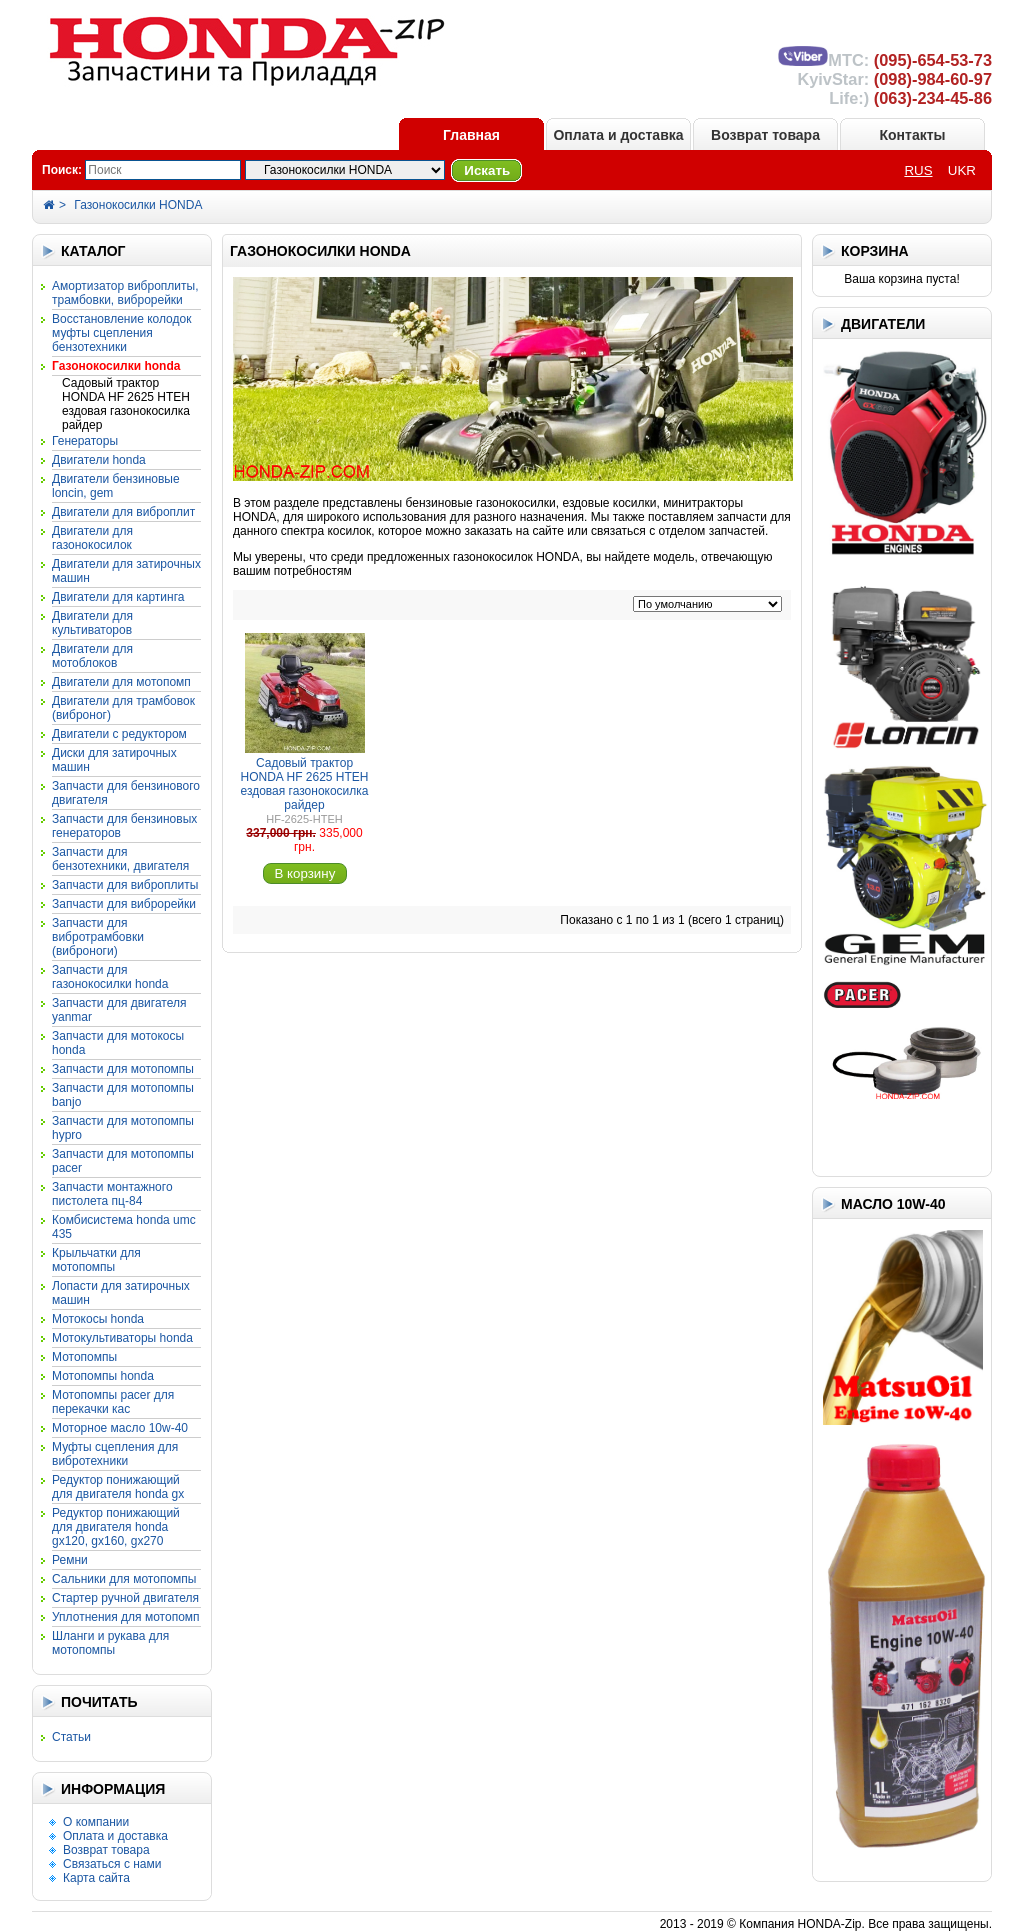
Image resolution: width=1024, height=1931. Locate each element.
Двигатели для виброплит (123, 512)
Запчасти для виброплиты (125, 885)
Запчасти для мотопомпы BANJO (123, 1095)
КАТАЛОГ (93, 251)
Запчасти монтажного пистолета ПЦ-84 (112, 1194)
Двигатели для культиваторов (92, 623)
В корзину (305, 873)
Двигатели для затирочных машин (126, 571)
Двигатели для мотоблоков (92, 656)
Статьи (71, 1737)
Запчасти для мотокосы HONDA (118, 1043)
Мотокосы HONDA (98, 1319)
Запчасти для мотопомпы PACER (123, 1161)
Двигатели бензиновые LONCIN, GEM (116, 486)
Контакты (912, 135)
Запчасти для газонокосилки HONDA (110, 977)
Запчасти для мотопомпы (123, 1069)
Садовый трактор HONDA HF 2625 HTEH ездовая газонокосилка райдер (126, 404)
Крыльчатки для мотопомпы (96, 1260)
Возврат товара (765, 135)
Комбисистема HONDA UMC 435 (124, 1227)
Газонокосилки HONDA (138, 205)
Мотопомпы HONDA (103, 1376)
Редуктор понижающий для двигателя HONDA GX (118, 1487)
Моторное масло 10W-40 (120, 1428)
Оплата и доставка (618, 135)
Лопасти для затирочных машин (121, 1293)
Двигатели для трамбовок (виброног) (123, 708)
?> (345, 170)
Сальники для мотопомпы (124, 1579)
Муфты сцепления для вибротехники (115, 1454)
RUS (918, 170)
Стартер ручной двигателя (125, 1598)
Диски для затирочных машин (114, 760)
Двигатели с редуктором (119, 734)
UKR (962, 170)
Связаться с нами (112, 1864)
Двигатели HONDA (99, 460)
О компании (96, 1822)
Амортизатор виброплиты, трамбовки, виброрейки (125, 293)
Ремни (70, 1560)
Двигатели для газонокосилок (92, 538)
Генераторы (85, 441)
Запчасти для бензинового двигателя (126, 793)
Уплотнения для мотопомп (126, 1617)
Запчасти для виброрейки (124, 904)
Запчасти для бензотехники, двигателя (120, 859)
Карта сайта (96, 1878)
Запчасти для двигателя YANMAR (119, 1010)
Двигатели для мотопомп (121, 682)
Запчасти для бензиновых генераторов (124, 826)
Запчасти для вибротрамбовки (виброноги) (98, 937)
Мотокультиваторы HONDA (122, 1338)
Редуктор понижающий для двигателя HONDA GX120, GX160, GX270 (116, 1527)
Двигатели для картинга (118, 597)
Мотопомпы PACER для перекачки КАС (113, 1402)
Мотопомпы (84, 1357)
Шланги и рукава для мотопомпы (110, 1643)
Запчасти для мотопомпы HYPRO (123, 1128)
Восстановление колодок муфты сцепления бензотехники (121, 333)
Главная (471, 135)
